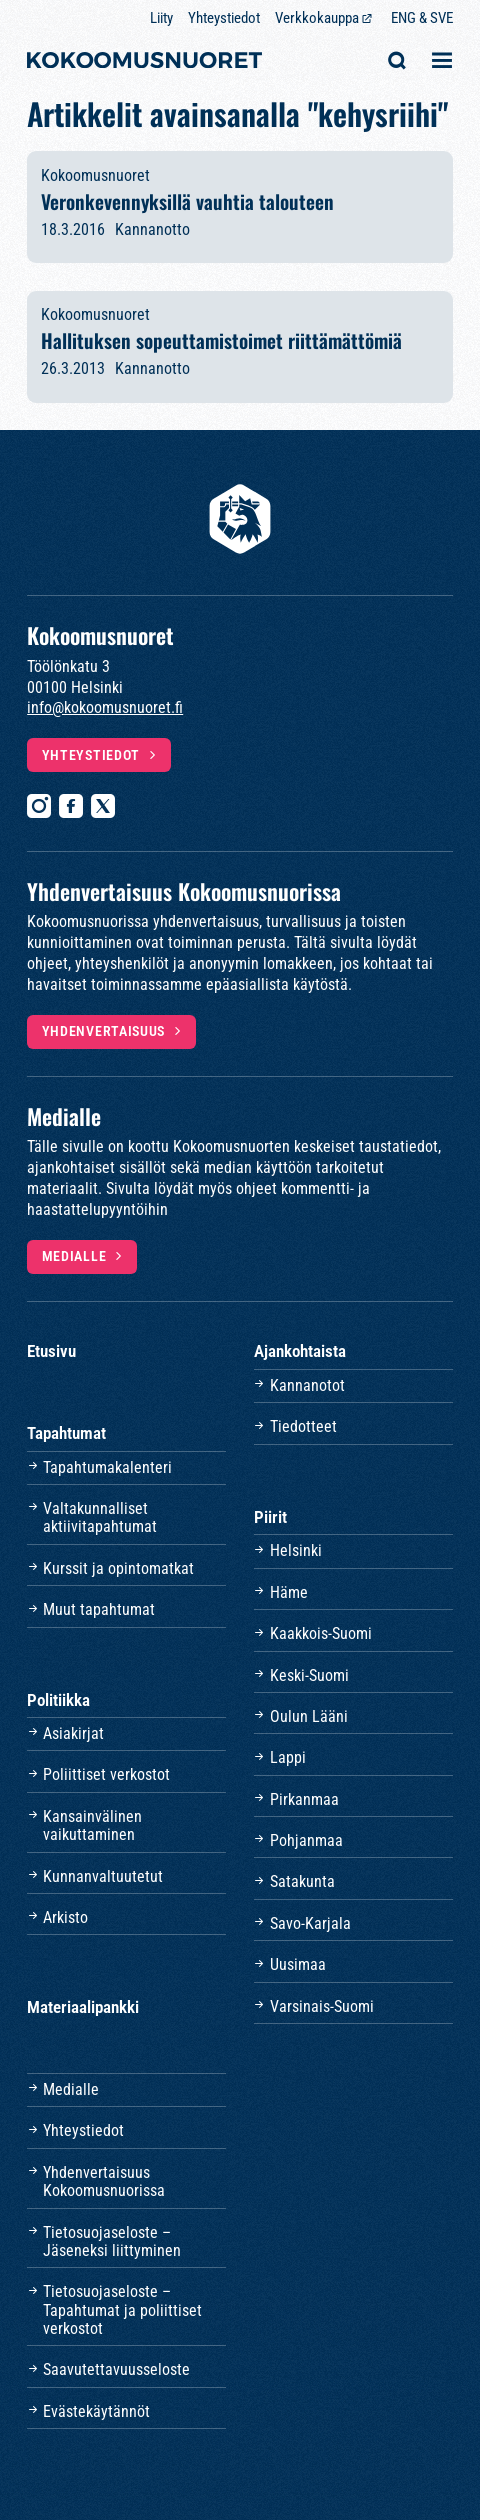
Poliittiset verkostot (106, 1774)
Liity (161, 18)
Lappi (288, 1757)
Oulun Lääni (309, 1716)
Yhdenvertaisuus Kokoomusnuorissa (104, 2181)
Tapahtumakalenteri (107, 1467)
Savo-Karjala (310, 1923)
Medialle (74, 1256)
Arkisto (65, 1917)
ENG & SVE (422, 18)
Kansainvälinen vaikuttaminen (92, 1825)
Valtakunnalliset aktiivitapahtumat (100, 1517)
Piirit (270, 1517)
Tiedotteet (303, 1426)
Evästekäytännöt (96, 2411)
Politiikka (58, 1700)
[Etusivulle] (144, 62)
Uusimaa (298, 1964)
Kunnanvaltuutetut (103, 1876)
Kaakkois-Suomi (321, 1633)
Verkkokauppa (317, 18)
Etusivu (51, 1351)
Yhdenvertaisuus (104, 1031)
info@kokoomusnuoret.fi (105, 707)
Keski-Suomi (309, 1675)
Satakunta (302, 1881)
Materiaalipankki (83, 2007)
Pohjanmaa (306, 1840)
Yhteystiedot (224, 18)
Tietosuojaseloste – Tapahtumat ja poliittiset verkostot (122, 2310)
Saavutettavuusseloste (116, 2369)
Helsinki (296, 1550)
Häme (289, 1592)
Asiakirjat (73, 1733)
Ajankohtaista (300, 1351)
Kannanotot (307, 1385)
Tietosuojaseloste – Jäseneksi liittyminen (112, 2241)
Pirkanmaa (304, 1799)
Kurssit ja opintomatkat (118, 1568)
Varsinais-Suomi (322, 2006)
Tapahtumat (66, 1433)
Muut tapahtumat (99, 1609)
